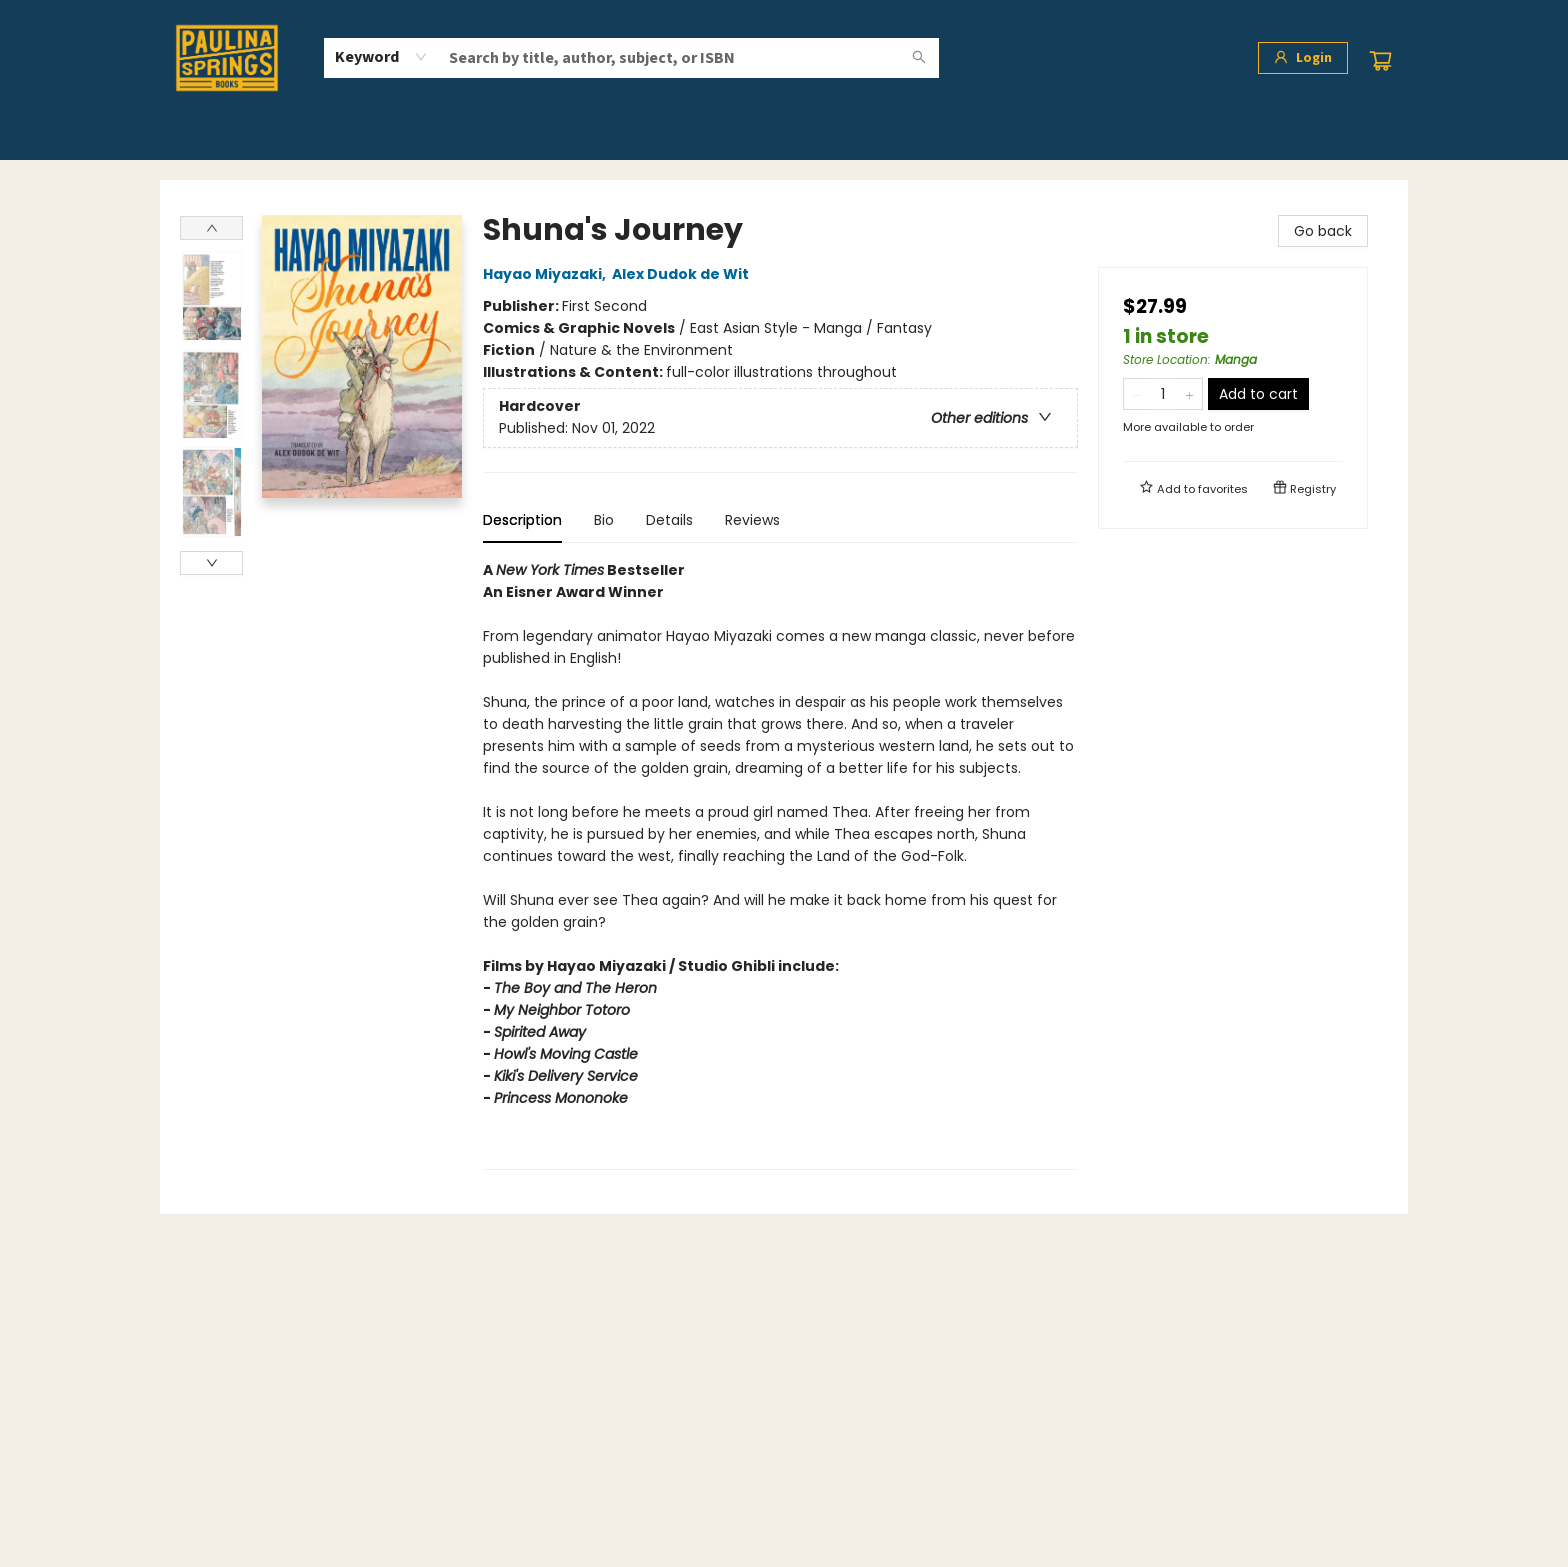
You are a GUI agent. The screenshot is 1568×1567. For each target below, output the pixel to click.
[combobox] (381, 57)
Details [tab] (669, 520)
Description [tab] (522, 520)
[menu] (784, 137)
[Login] (1303, 58)
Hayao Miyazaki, (547, 274)
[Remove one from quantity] (1136, 394)
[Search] (919, 58)
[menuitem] (212, 137)
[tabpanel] (780, 864)
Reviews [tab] (752, 520)
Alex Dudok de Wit (683, 274)
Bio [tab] (604, 520)
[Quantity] (1163, 394)
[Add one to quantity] (1189, 394)
